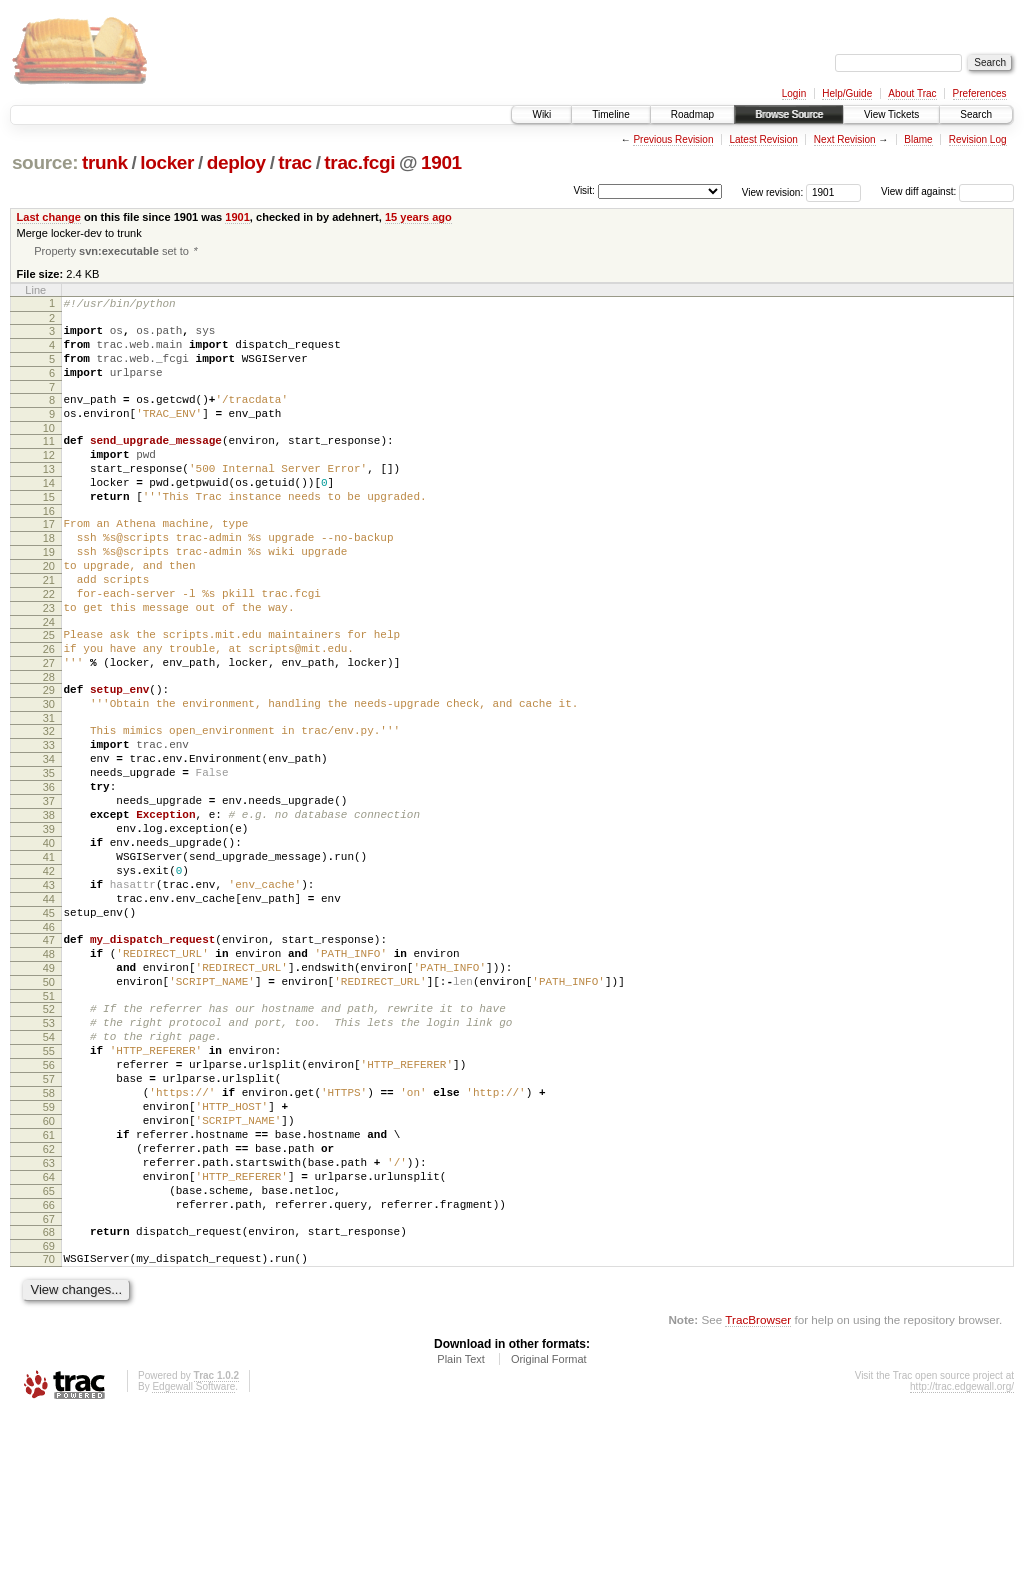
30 (49, 775)
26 (49, 711)
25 (49, 694)
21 (49, 630)
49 (49, 1090)
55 (49, 1188)
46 (49, 1043)
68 (49, 1405)
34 (49, 839)
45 (49, 1026)
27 (49, 728)
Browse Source (789, 114)
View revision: (773, 191)
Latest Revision (763, 139)
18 (49, 579)
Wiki (541, 114)
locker (167, 162)
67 (49, 1392)
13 (49, 498)
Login (794, 93)
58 (49, 1239)
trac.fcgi (359, 162)
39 (49, 924)
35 (49, 856)
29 (49, 758)
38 (49, 907)
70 (49, 1435)
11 (49, 464)
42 (49, 975)
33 (49, 822)
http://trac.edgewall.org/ (962, 1565)
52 (49, 1137)
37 (49, 890)
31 (49, 792)
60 (49, 1273)
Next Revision (845, 139)
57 (49, 1222)
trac (295, 162)
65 (49, 1358)
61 (49, 1290)
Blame (918, 139)
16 (49, 549)
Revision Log (978, 139)
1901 (441, 162)
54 (49, 1171)
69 (49, 1422)
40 (49, 941)
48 (49, 1073)
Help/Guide (847, 93)
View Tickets (891, 114)
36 (49, 873)
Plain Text (461, 1538)
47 (49, 1056)
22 (49, 647)
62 (49, 1307)
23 (49, 664)
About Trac (912, 93)
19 (49, 596)
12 (49, 481)
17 (49, 562)
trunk (105, 162)
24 (49, 681)
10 (49, 451)
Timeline (610, 114)
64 (49, 1341)
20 (49, 613)
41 (49, 958)
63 (49, 1324)
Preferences (980, 93)
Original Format (549, 1538)
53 (49, 1154)
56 (49, 1205)
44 (49, 1009)
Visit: (584, 190)
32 (49, 805)
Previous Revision (673, 139)
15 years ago (418, 217)
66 (49, 1375)
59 (49, 1256)
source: (45, 162)
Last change (49, 217)
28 (49, 745)
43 (49, 992)
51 (49, 1124)
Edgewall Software (193, 1565)
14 (49, 515)
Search (976, 114)
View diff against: (947, 191)
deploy (236, 162)
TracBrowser (758, 1498)
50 (49, 1107)
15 (49, 532)
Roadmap (692, 114)
